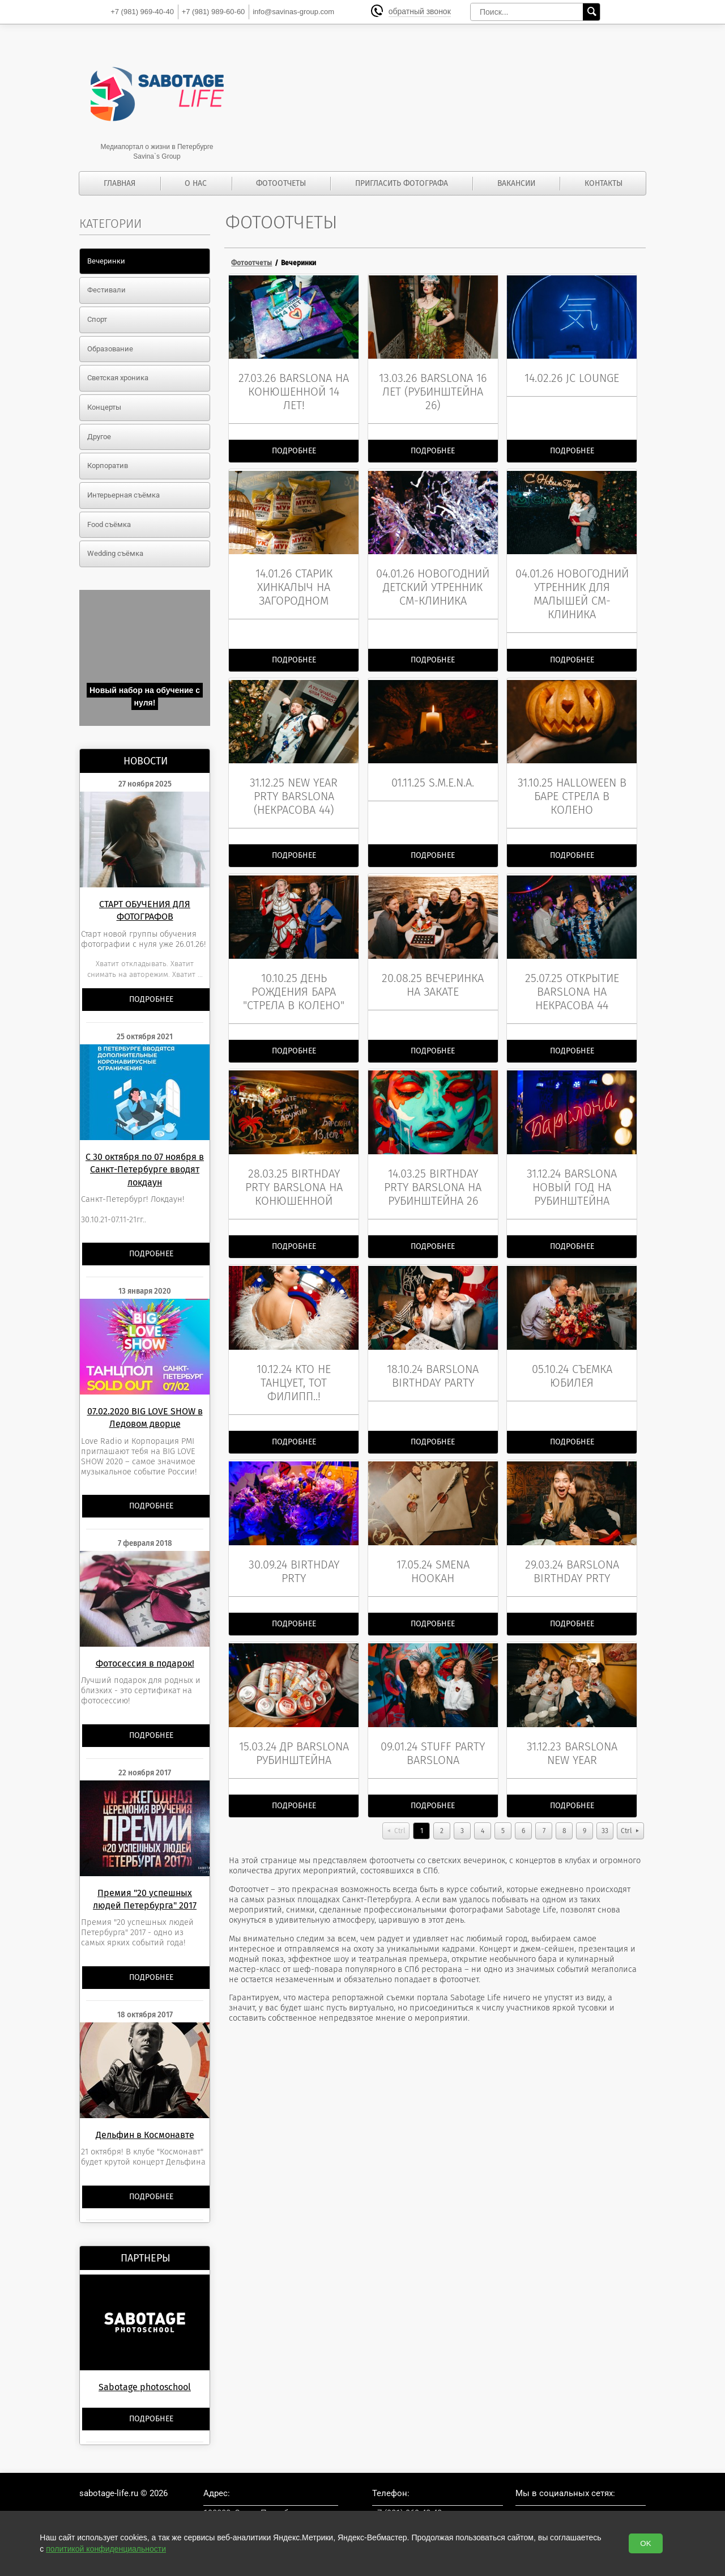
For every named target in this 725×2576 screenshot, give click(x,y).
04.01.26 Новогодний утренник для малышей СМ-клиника (572, 589)
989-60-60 (213, 11)
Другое (99, 436)
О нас (196, 183)
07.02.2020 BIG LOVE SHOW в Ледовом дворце (145, 1417)
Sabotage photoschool (145, 2387)
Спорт (97, 319)
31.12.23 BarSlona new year (572, 1733)
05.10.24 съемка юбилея (572, 1361)
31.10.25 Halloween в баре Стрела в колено (572, 788)
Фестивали (106, 290)
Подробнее (151, 999)
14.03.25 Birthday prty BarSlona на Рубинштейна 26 (432, 1174)
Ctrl (400, 1811)
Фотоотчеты (281, 183)
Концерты (104, 407)
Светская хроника (117, 377)
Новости (145, 761)
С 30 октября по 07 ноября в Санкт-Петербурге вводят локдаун (145, 1169)
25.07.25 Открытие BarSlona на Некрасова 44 (572, 982)
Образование (110, 349)
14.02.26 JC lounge (571, 375)
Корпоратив (107, 465)
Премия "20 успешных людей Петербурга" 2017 (145, 1899)
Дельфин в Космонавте (145, 2134)
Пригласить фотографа (401, 183)
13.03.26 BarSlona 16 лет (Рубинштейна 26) (433, 389)
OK (645, 2543)
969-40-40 (142, 11)
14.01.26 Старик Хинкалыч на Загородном (293, 582)
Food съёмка (109, 524)
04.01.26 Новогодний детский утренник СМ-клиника (432, 582)
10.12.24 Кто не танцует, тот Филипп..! (294, 1367)
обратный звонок (421, 11)
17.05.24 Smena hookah (433, 1553)
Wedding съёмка (115, 553)
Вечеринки (106, 261)
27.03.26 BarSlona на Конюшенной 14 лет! (293, 389)
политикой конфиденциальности (106, 2548)
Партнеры (145, 2258)
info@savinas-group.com (293, 11)
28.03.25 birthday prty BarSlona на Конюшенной (294, 1174)
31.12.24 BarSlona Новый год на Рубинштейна (572, 1174)
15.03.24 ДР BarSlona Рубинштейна (294, 1733)
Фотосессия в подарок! (145, 1663)
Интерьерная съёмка (123, 495)
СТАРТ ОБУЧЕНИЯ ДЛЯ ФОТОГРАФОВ (144, 910)
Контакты (603, 183)
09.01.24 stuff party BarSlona (433, 1733)
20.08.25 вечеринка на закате (433, 975)
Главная (119, 183)
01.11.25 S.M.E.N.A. (432, 775)
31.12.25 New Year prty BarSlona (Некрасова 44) (294, 788)
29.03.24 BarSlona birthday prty (572, 1553)
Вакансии (516, 183)
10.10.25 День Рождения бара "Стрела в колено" (293, 982)
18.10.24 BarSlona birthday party (433, 1361)
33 (605, 1811)
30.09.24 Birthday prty (294, 1553)
